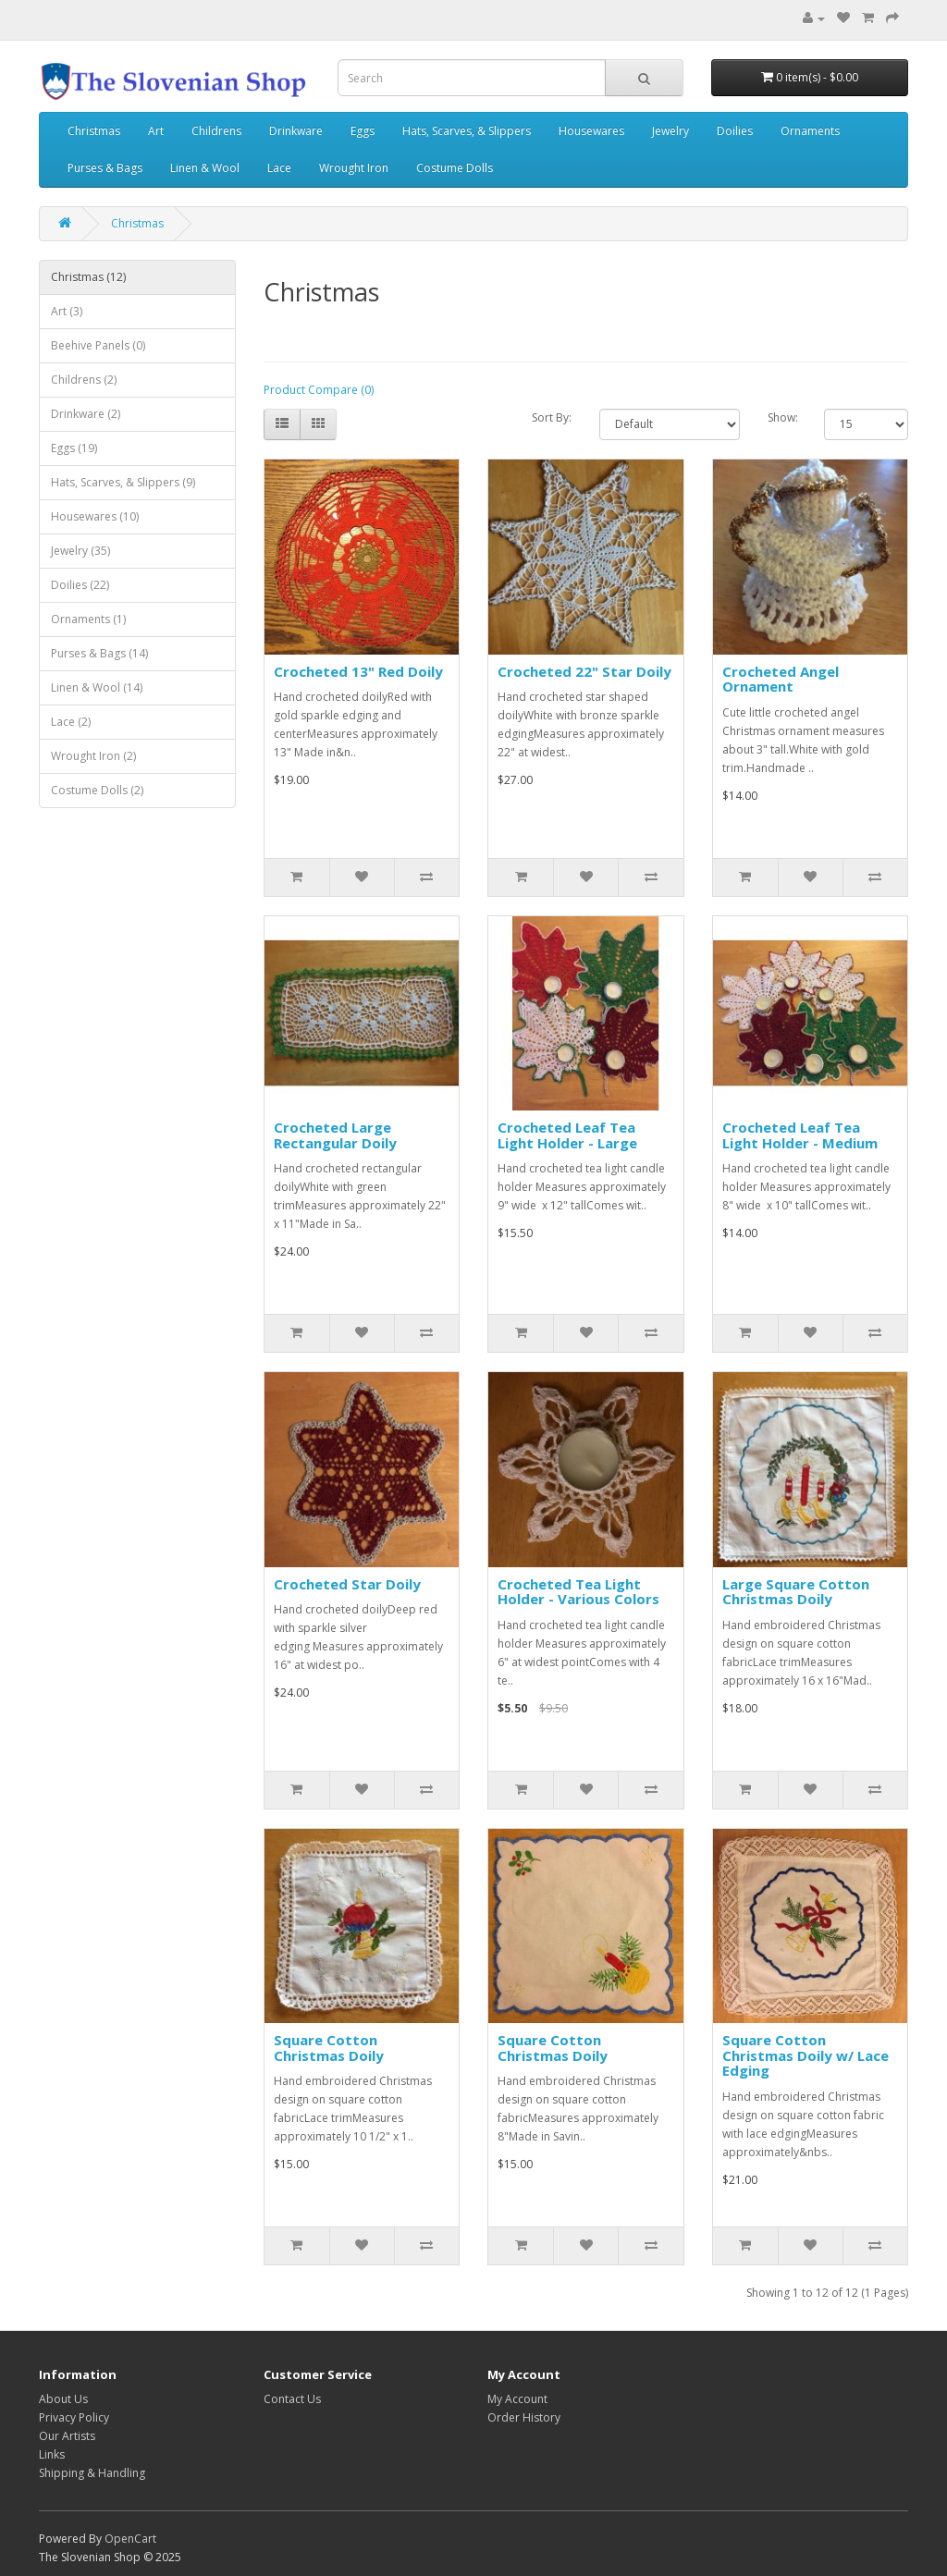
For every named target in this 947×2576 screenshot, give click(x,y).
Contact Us (292, 2399)
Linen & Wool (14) (96, 687)
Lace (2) (71, 722)
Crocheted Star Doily (347, 1584)
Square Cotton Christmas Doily (329, 2047)
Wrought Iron (353, 168)
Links (52, 2454)
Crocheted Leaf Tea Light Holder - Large (567, 1135)
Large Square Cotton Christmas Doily (795, 1592)
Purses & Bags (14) (99, 653)
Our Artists (67, 2436)
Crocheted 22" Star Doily (584, 671)
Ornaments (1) (88, 619)
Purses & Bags (105, 168)
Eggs (363, 131)
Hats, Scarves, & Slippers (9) (123, 482)
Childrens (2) (84, 379)
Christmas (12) (88, 277)
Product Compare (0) (319, 390)
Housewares (591, 131)
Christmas (94, 131)
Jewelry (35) (80, 550)
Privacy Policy (74, 2417)
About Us (63, 2399)
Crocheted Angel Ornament (780, 679)
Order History (523, 2417)
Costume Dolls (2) (97, 790)
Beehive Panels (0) (98, 345)
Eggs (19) (74, 448)
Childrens (216, 131)
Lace (279, 168)
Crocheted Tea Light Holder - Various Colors (578, 1592)
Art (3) (66, 311)
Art (156, 131)
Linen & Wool (205, 168)
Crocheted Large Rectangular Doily (335, 1135)
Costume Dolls (454, 168)
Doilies (735, 131)
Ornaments (810, 131)
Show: (782, 417)
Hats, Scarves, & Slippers (466, 131)
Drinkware (296, 131)
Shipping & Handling (92, 2473)
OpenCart (130, 2538)
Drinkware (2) (85, 414)
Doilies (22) (80, 585)
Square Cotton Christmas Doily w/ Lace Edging (805, 2054)
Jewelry (670, 131)
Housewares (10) (95, 516)
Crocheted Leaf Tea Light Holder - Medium (800, 1135)
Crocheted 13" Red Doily (358, 671)
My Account (517, 2399)
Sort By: (552, 417)
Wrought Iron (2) (93, 756)
